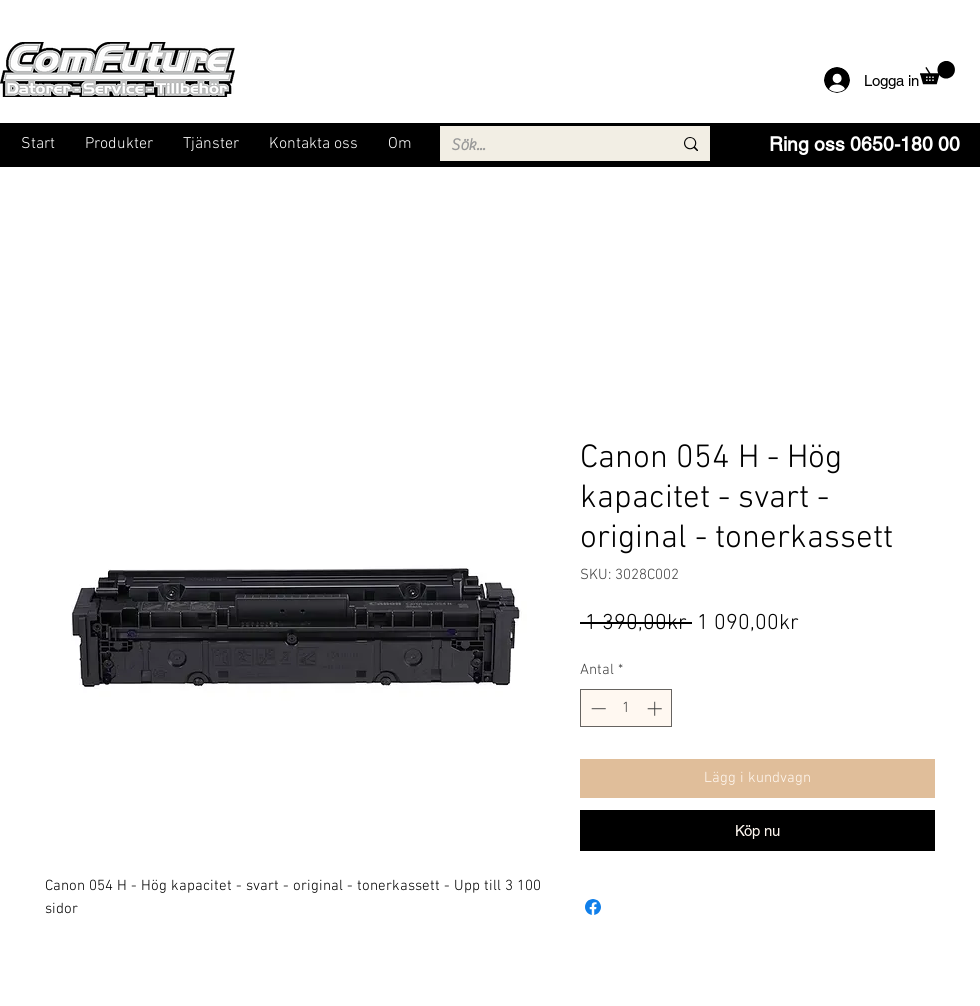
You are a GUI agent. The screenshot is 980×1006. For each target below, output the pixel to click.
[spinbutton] (626, 708)
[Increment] (656, 708)
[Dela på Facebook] (593, 907)
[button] (937, 72)
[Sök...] (546, 145)
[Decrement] (596, 708)
